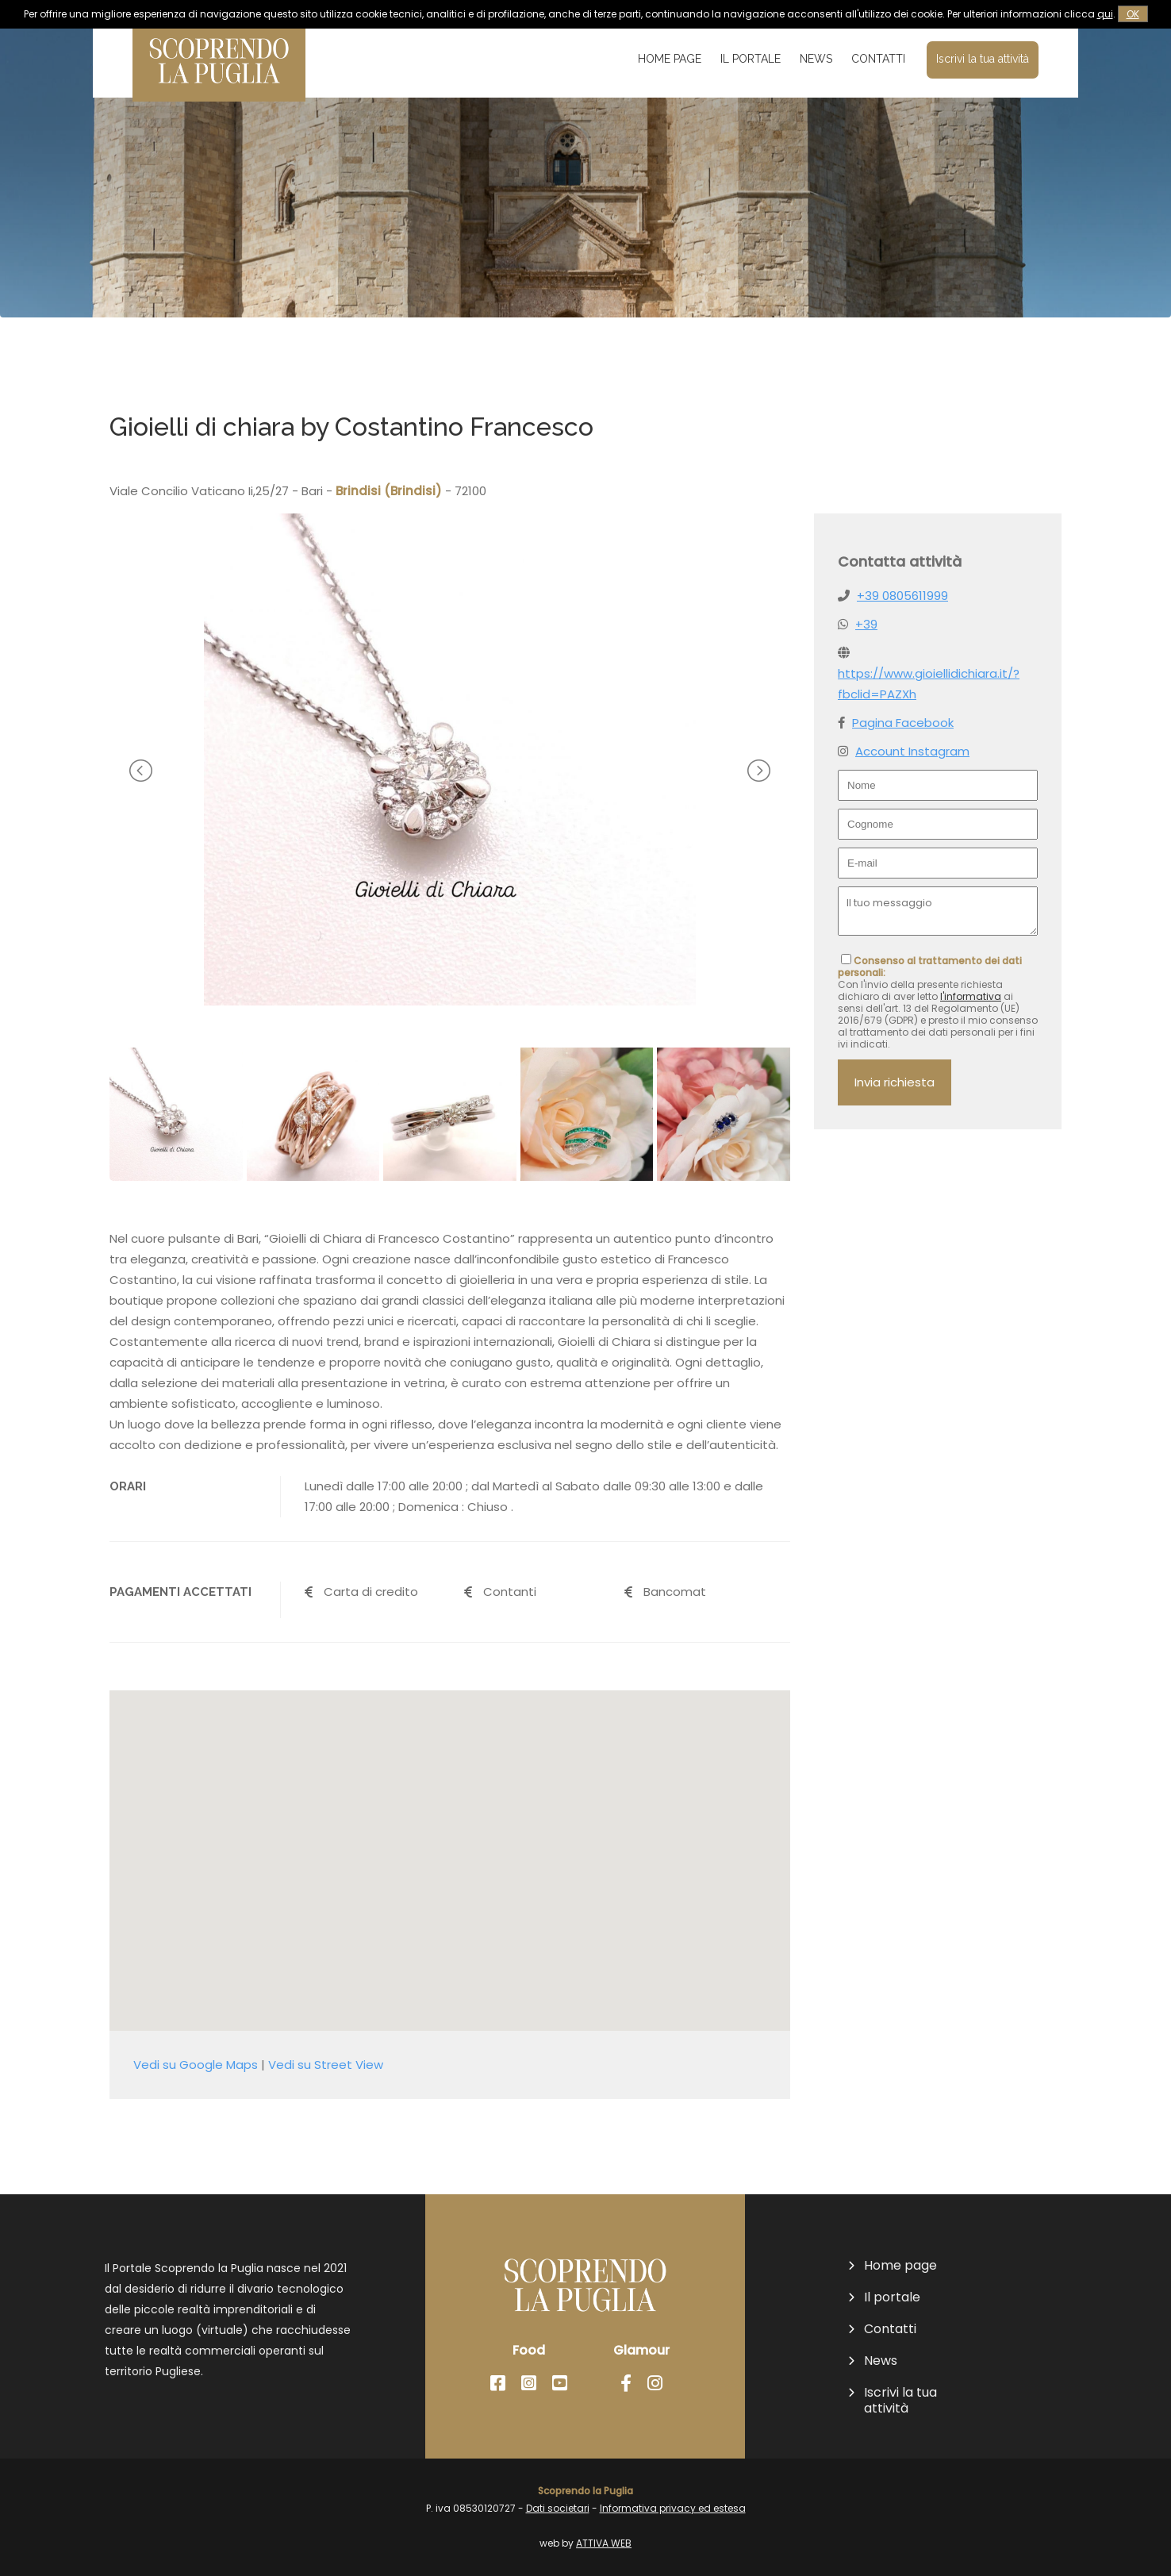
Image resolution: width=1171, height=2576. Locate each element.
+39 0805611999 (902, 595)
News (816, 58)
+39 (866, 624)
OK (1133, 14)
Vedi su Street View (325, 2064)
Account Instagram (912, 751)
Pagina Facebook (903, 722)
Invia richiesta (894, 1082)
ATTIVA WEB (604, 2543)
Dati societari (557, 2508)
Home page (669, 58)
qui (1105, 14)
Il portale (750, 58)
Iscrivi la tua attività (982, 58)
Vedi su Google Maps (195, 2064)
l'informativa (970, 996)
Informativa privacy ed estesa (673, 2508)
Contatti (878, 58)
